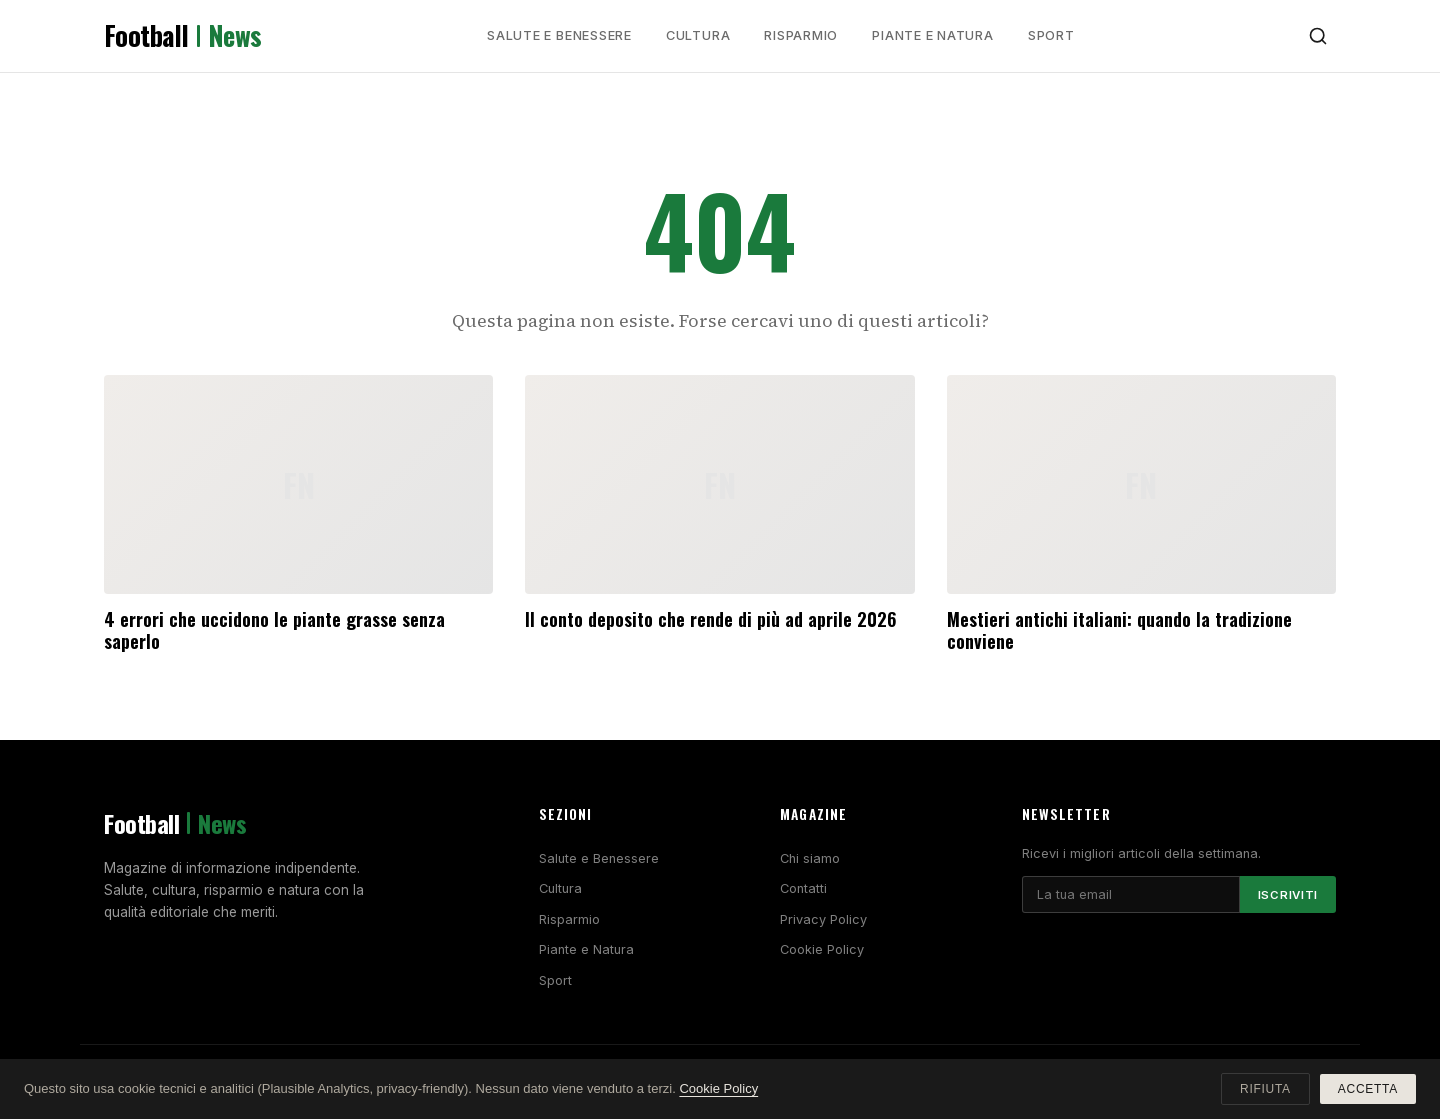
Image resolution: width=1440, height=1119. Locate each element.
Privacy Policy (823, 919)
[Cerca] (1318, 36)
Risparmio (801, 35)
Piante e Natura (933, 35)
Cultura (698, 35)
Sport (1051, 35)
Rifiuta (1265, 1089)
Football (183, 36)
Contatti (803, 888)
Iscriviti (1288, 895)
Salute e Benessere (559, 35)
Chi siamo (810, 858)
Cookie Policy (822, 949)
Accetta (1368, 1089)
